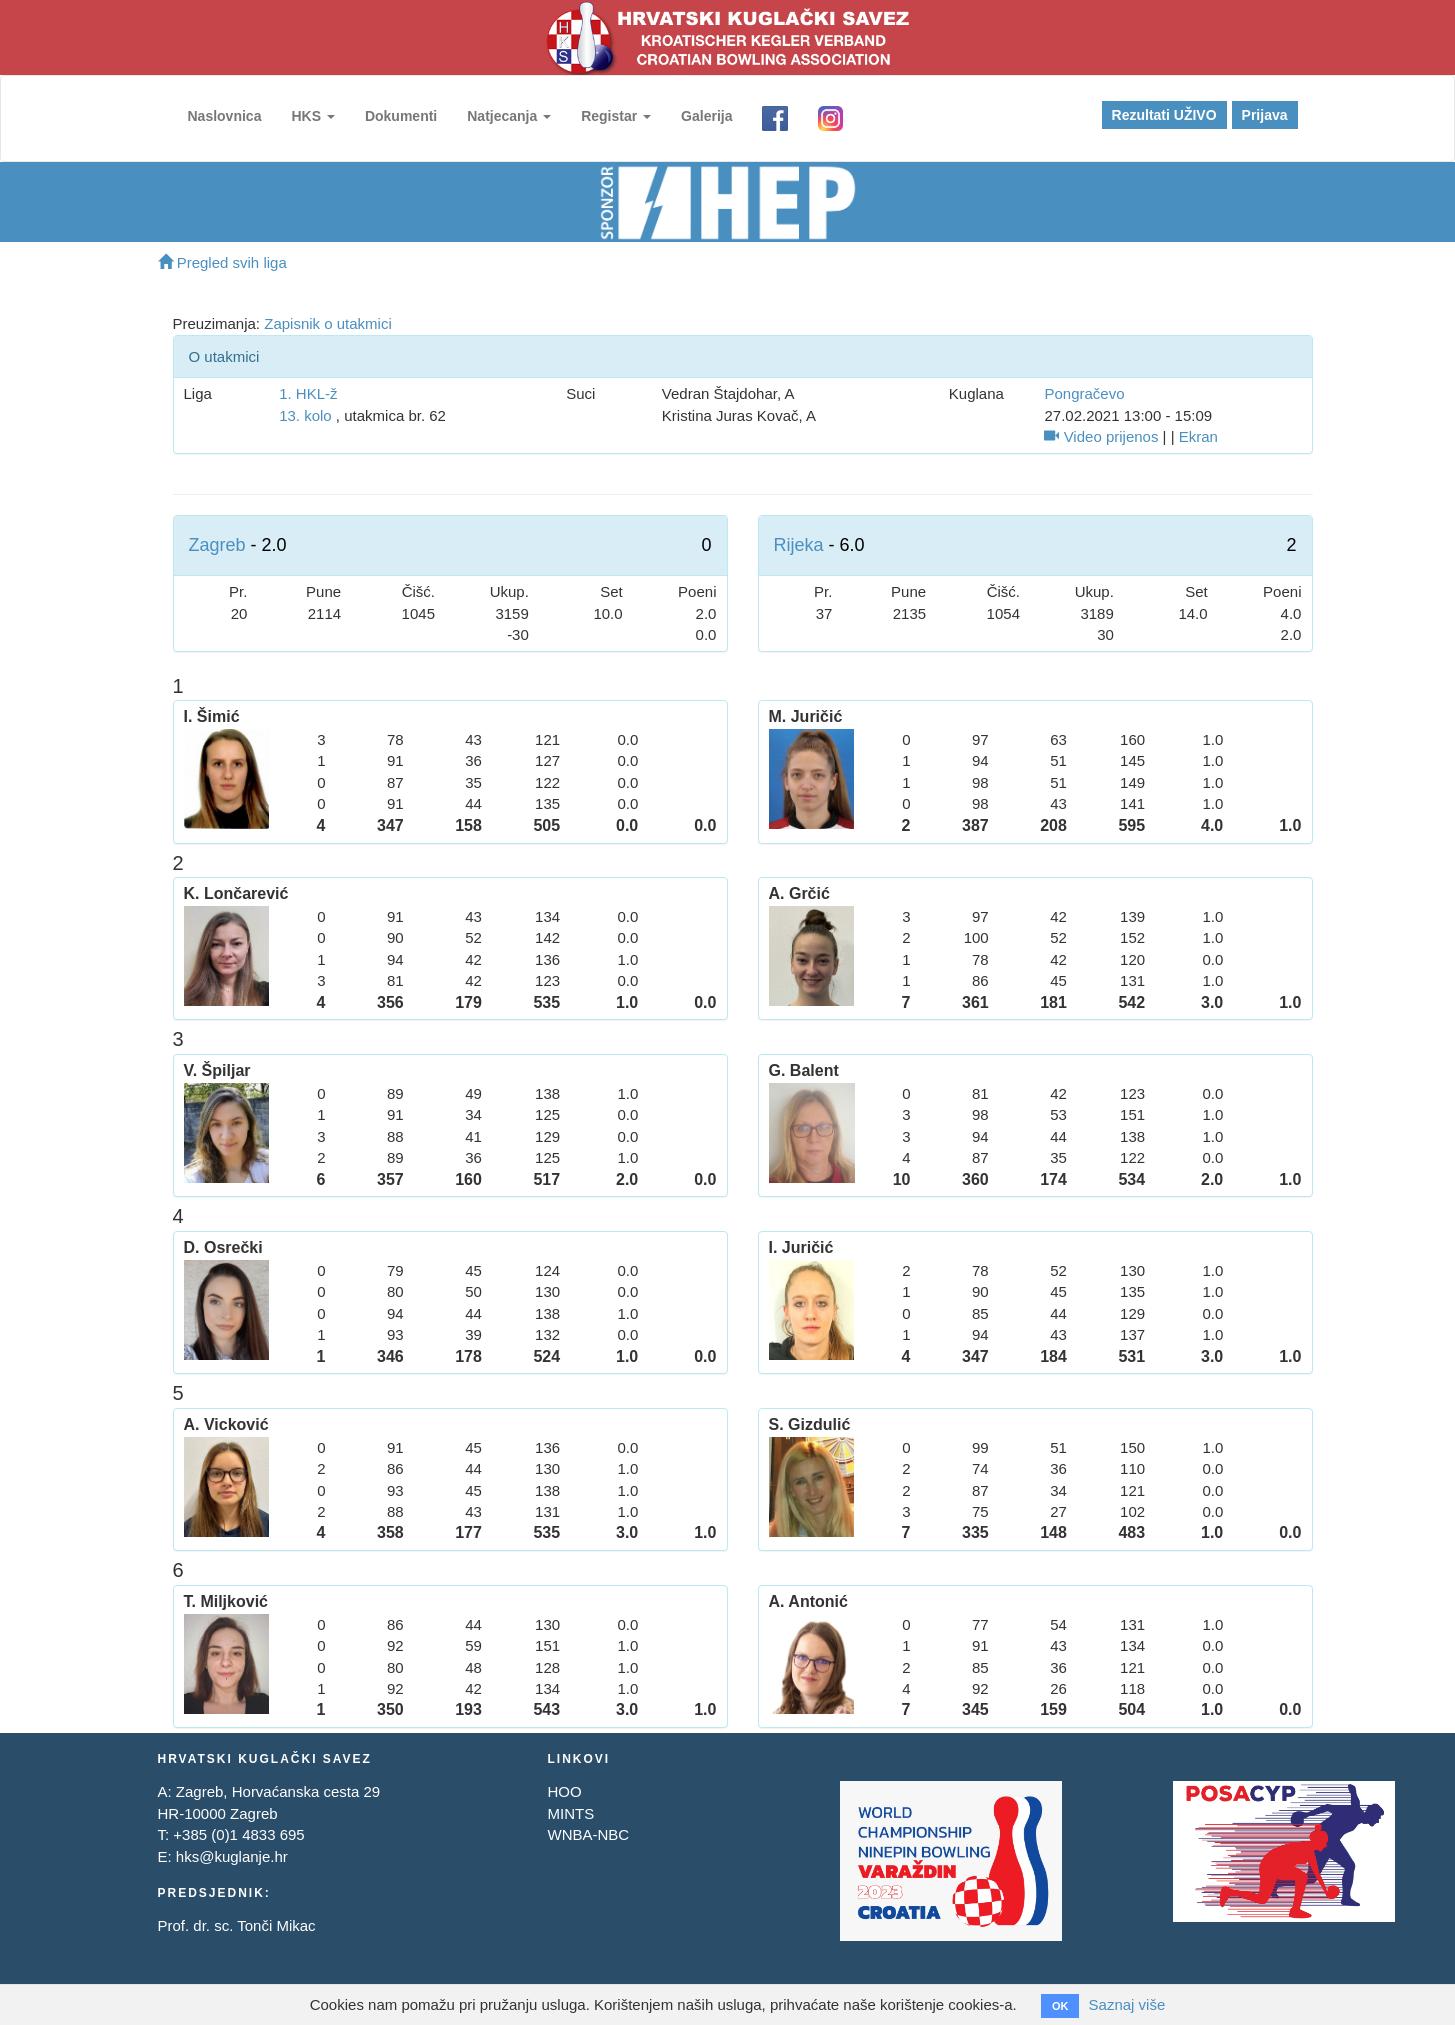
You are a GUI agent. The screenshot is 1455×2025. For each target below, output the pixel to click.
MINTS (570, 1813)
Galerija (706, 116)
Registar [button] (616, 116)
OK (1060, 2006)
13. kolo (305, 415)
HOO (564, 1791)
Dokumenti (401, 116)
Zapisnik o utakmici (328, 323)
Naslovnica (225, 116)
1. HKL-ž (308, 393)
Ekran (1198, 436)
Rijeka (799, 545)
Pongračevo (1084, 393)
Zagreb (217, 545)
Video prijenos (1101, 436)
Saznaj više (1127, 2004)
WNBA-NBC (588, 1834)
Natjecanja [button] (509, 116)
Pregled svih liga (222, 262)
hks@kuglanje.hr (232, 1856)
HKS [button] (312, 116)
